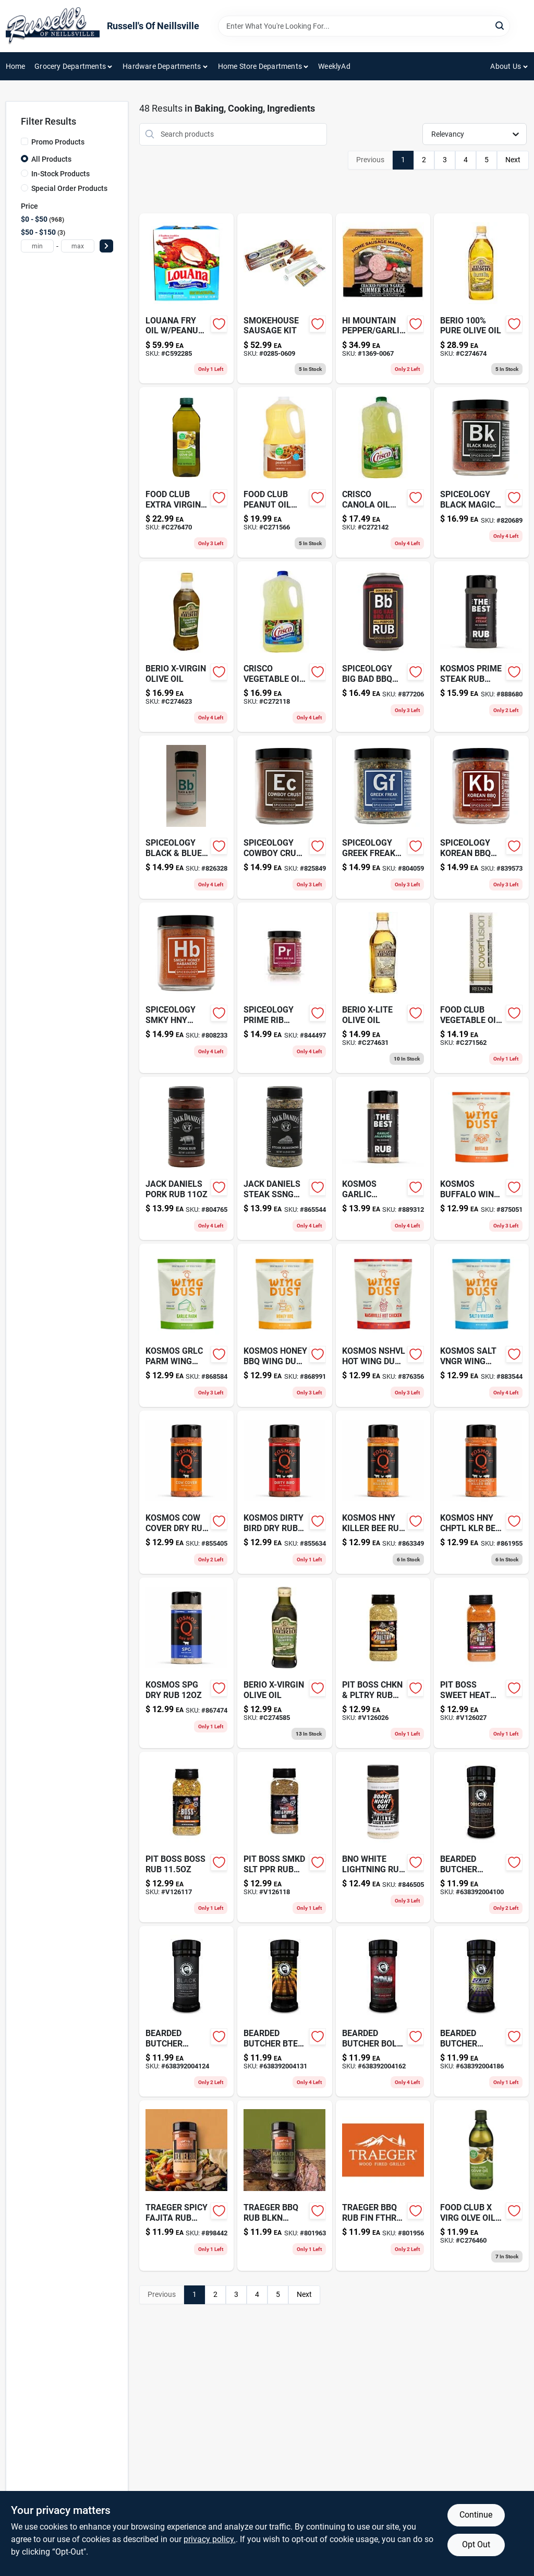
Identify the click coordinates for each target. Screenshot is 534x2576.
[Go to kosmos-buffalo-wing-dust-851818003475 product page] (481, 1158)
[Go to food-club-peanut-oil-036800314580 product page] (284, 472)
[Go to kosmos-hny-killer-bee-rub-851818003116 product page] (383, 1492)
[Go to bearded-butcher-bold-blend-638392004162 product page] (383, 2011)
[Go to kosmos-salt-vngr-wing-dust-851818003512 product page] (481, 1325)
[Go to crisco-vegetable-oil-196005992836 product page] (284, 646)
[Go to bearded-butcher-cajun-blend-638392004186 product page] (481, 2011)
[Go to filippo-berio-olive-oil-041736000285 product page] (481, 298)
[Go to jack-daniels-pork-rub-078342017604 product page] (186, 1158)
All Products (51, 159)
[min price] (37, 245)
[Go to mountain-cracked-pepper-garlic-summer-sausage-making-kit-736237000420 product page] (383, 298)
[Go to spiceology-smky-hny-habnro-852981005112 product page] (186, 987)
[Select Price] (106, 245)
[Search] (500, 25)
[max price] (77, 245)
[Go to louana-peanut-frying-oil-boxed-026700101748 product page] (186, 298)
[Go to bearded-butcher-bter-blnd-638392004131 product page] (284, 2011)
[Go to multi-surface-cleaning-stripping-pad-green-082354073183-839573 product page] (481, 817)
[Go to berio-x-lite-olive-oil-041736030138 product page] (383, 987)
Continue (475, 2515)
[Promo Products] (24, 141)
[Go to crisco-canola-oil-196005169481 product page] (383, 472)
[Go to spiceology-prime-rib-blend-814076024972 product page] (284, 987)
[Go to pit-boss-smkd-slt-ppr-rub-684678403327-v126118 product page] (284, 1837)
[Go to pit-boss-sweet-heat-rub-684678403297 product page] (481, 1663)
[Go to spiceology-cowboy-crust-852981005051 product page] (284, 817)
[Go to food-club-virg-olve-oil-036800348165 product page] (481, 2185)
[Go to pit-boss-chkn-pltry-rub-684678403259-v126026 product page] (383, 1663)
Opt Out (476, 2544)
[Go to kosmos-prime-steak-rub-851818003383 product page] (481, 646)
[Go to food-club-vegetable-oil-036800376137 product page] (481, 987)
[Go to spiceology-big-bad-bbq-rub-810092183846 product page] (383, 646)
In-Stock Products (60, 173)
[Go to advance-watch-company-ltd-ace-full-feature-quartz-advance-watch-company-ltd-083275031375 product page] (481, 1492)
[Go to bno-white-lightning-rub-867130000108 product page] (383, 1837)
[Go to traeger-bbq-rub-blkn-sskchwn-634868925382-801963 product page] (284, 2185)
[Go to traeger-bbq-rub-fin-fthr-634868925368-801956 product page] (383, 2185)
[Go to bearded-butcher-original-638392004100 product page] (481, 1837)
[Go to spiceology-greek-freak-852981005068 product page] (383, 817)
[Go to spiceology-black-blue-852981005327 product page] (186, 817)
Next (512, 159)
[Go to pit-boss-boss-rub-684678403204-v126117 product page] (186, 1837)
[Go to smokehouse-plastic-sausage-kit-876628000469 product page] (284, 298)
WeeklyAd (334, 66)
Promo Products (57, 142)
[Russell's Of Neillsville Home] (53, 26)
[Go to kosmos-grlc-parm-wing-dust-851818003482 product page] (186, 1325)
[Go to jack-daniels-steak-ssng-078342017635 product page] (284, 1158)
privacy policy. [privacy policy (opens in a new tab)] (210, 2539)
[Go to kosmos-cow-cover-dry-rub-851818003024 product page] (186, 1492)
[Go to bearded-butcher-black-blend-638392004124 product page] (186, 2011)
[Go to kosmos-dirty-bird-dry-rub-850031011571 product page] (284, 1492)
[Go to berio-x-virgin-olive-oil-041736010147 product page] (284, 1663)
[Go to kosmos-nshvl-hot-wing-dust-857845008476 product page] (383, 1325)
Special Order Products (69, 188)
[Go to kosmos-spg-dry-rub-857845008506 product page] (186, 1663)
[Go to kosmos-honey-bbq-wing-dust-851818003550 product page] (284, 1325)
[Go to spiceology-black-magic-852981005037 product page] (481, 472)
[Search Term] (364, 26)
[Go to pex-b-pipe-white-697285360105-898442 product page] (186, 2185)
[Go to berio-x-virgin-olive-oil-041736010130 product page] (186, 646)
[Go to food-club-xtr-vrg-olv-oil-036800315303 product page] (186, 472)
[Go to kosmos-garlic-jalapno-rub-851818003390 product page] (383, 1158)
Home (16, 66)
